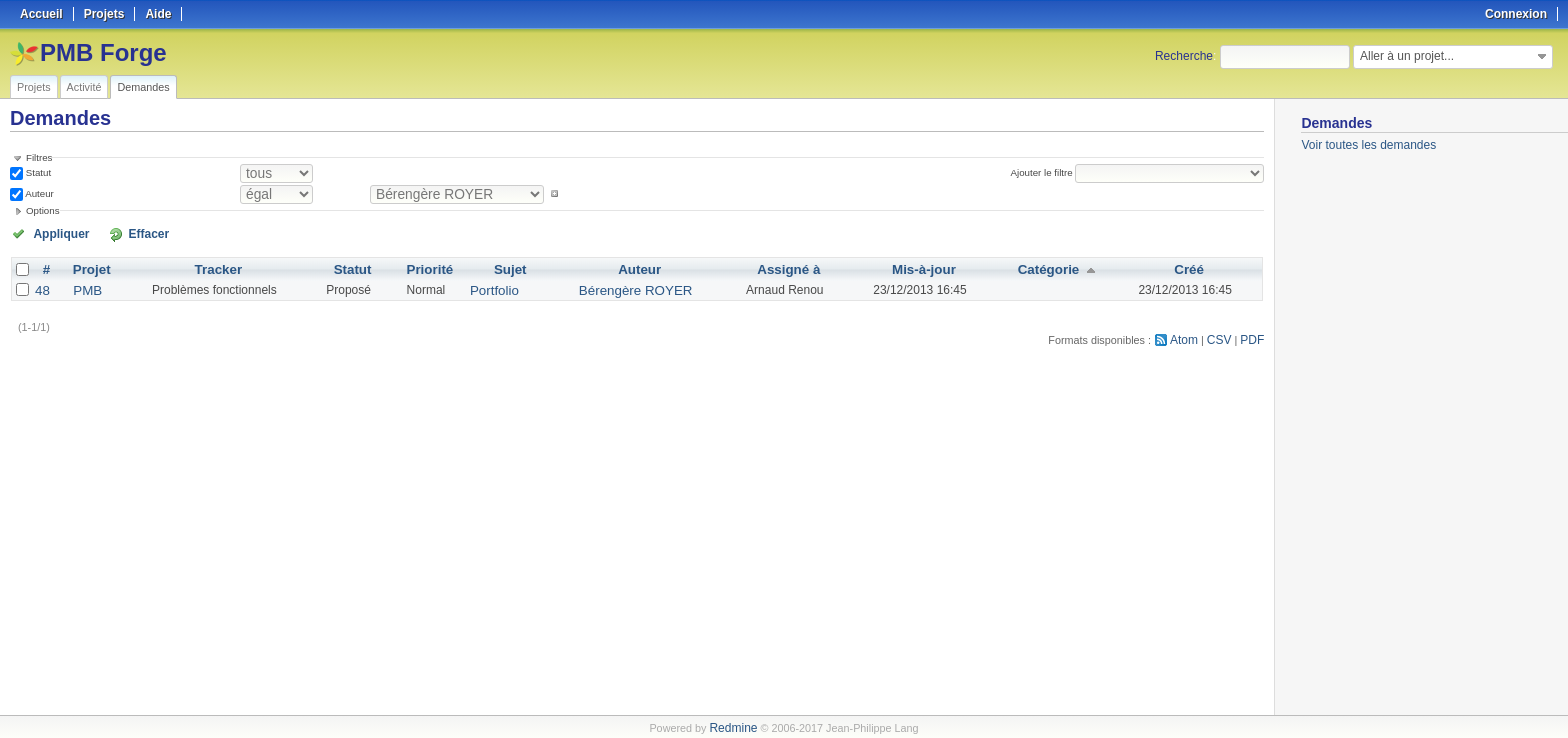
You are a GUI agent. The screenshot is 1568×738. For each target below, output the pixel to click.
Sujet (510, 268)
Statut (37, 172)
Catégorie (1044, 268)
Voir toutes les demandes (1368, 145)
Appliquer (53, 233)
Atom (1190, 336)
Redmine (733, 727)
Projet (89, 268)
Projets (34, 87)
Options (43, 210)
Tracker (217, 268)
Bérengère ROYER (629, 288)
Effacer (121, 233)
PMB (85, 288)
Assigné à (779, 268)
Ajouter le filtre (1047, 172)
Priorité (434, 268)
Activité (84, 87)
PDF (1254, 336)
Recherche (1184, 56)
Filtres (39, 157)
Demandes (143, 87)
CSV (1223, 336)
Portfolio (494, 288)
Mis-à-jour (919, 268)
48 (41, 288)
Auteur (38, 193)
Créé (1186, 268)
